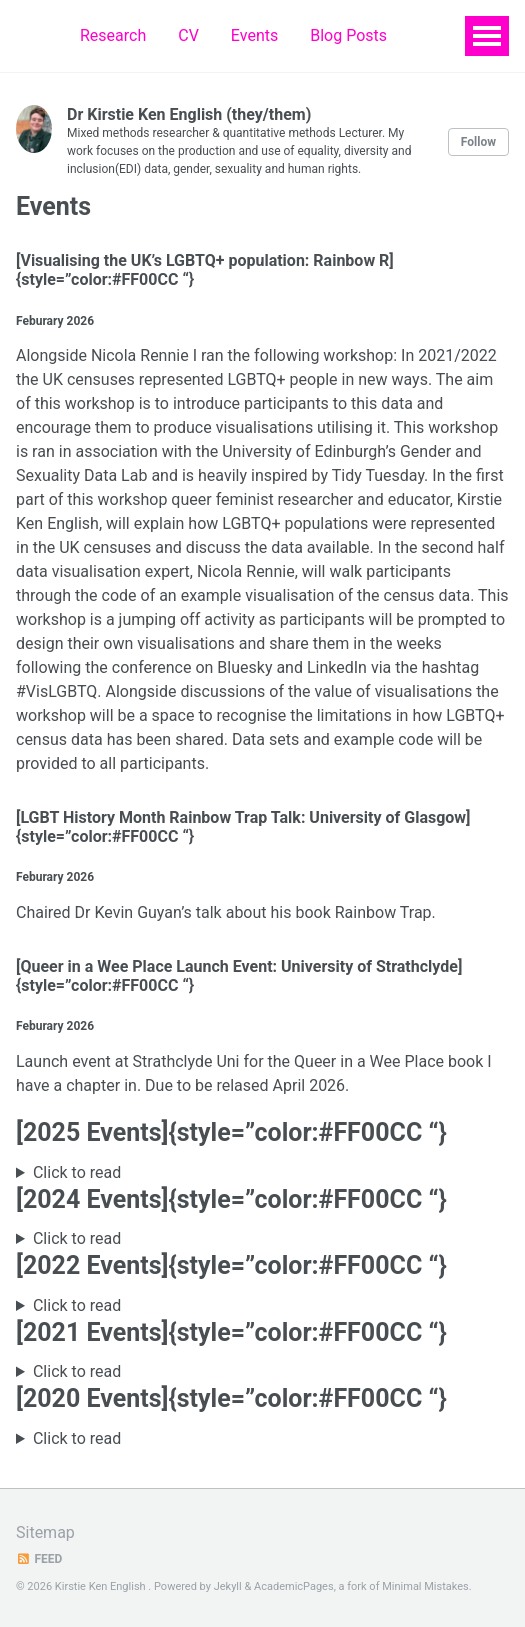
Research (113, 35)
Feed (39, 1559)
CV (188, 35)
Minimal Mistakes (425, 1586)
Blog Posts (348, 35)
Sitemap (45, 1532)
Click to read (77, 1172)
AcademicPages (294, 1586)
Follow (478, 142)
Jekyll (228, 1586)
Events (254, 35)
